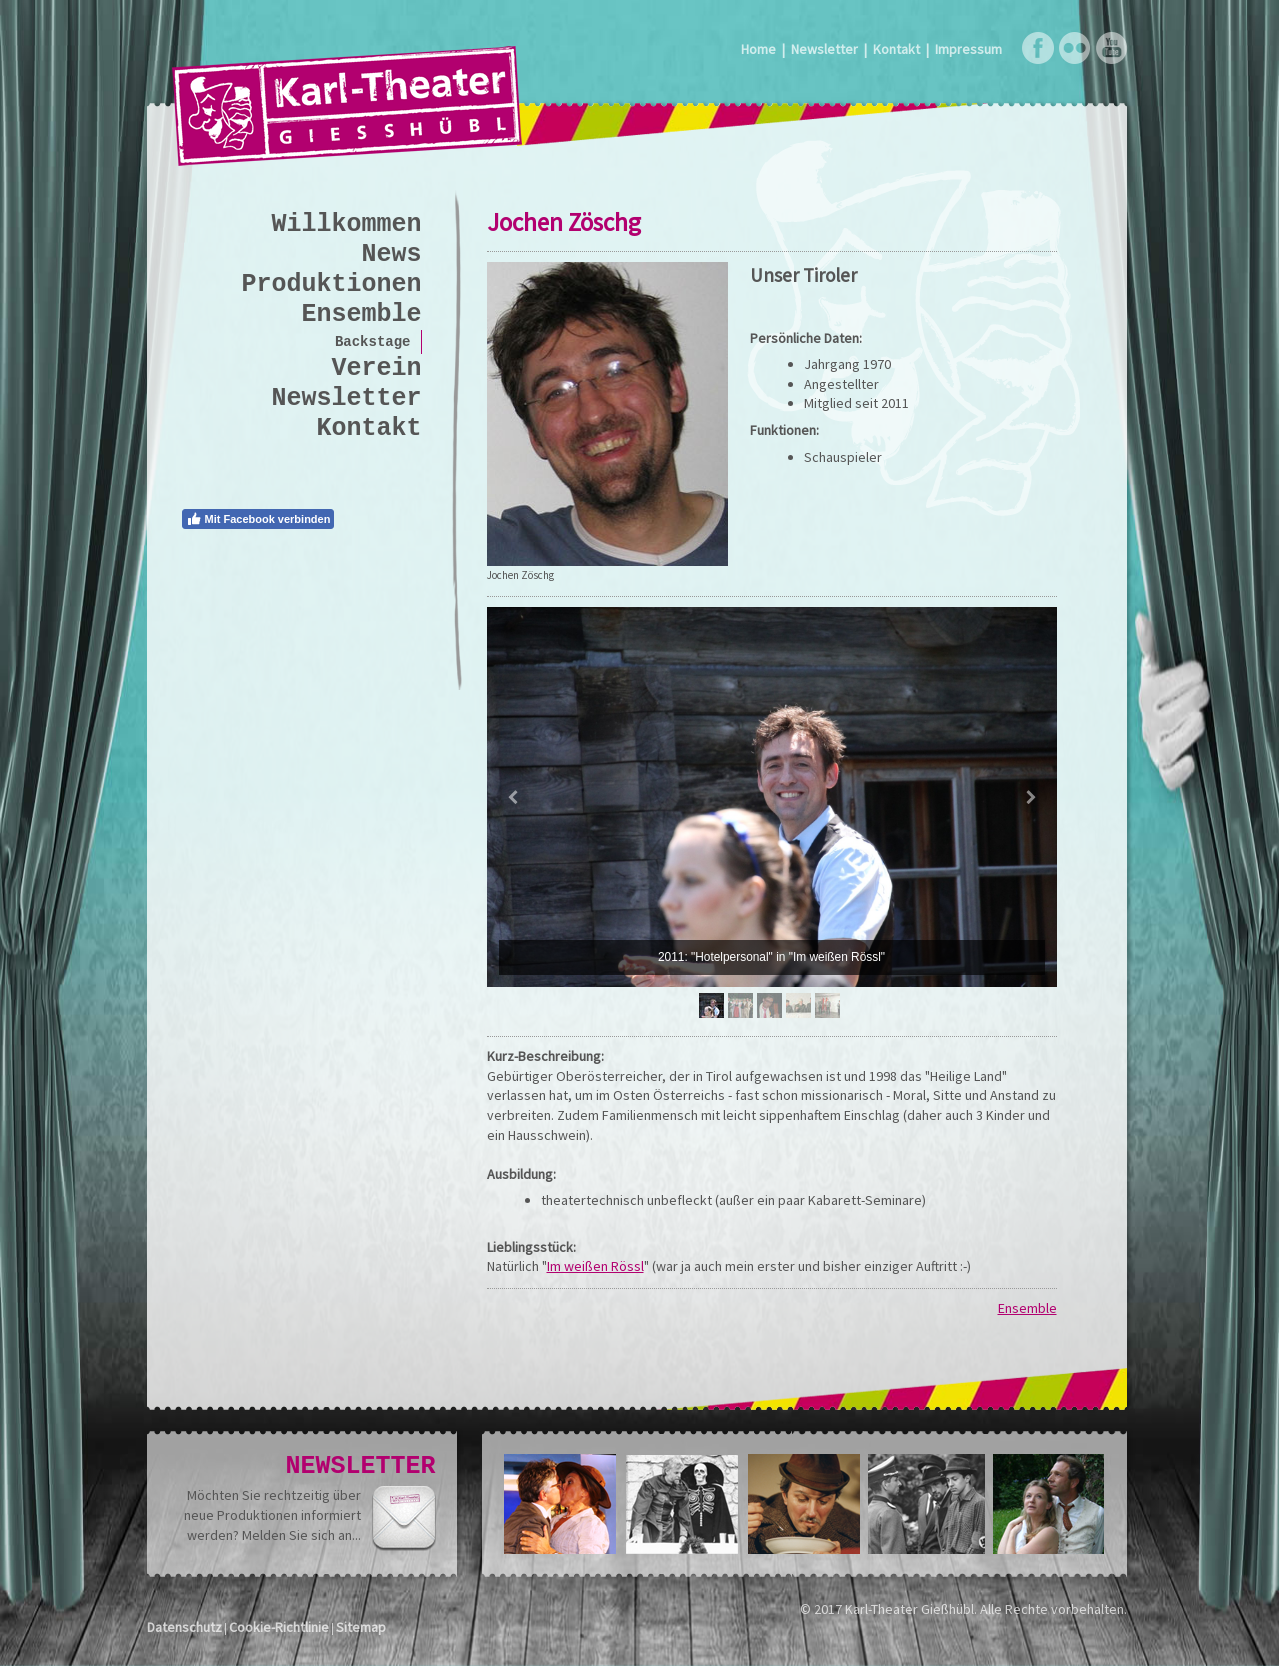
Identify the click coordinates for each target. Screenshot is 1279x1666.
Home (758, 49)
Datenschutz (184, 1627)
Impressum (968, 49)
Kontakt (896, 49)
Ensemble (1027, 1308)
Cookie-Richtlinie (279, 1627)
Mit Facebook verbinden (258, 519)
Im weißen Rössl (595, 1266)
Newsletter (824, 49)
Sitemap (361, 1627)
